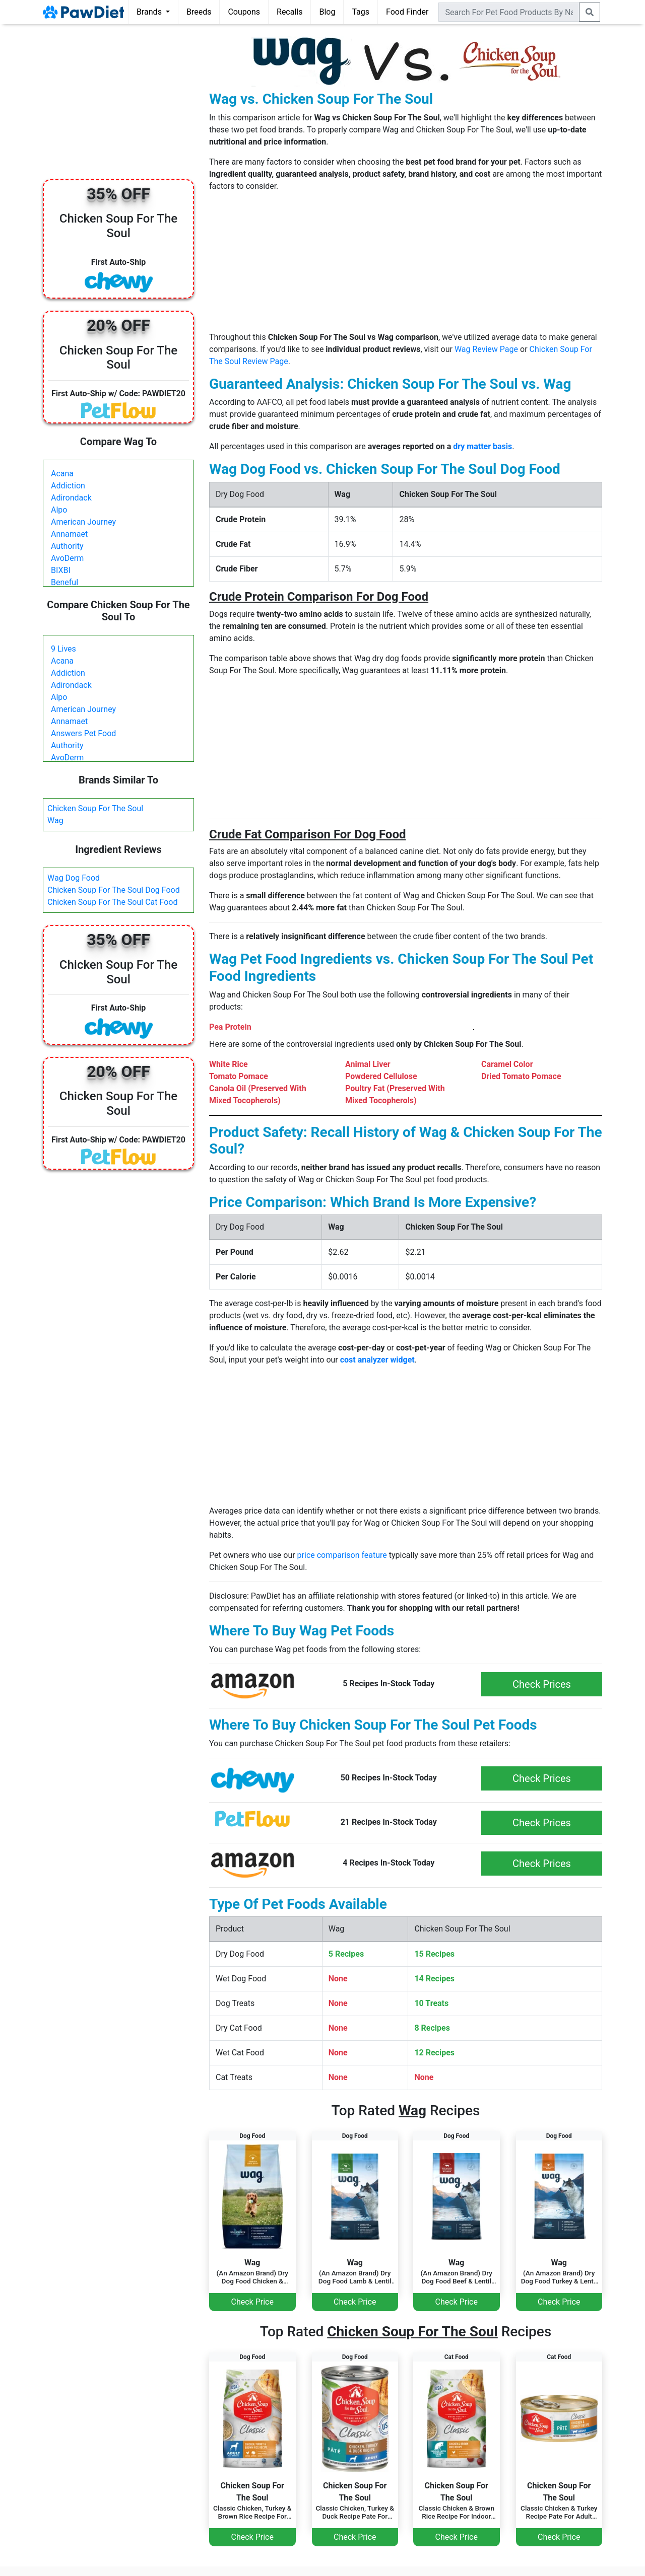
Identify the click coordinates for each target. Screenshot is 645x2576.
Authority (67, 546)
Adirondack (71, 498)
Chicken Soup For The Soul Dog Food (113, 890)
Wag (55, 820)
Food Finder (407, 12)
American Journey (83, 522)
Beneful (64, 582)
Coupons (244, 12)
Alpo (59, 510)
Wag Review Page (486, 349)
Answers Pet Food (83, 733)
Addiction (68, 485)
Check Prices (541, 1684)
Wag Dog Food (73, 878)
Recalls (289, 12)
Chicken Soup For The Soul (95, 808)
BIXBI (61, 570)
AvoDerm (67, 558)
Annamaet (69, 534)
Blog (327, 12)
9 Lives (63, 649)
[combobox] (508, 12)
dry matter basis (482, 446)
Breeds (199, 12)
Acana (62, 473)
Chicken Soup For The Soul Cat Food (112, 902)
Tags (360, 12)
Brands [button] (150, 12)
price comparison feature (342, 1555)
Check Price (252, 2302)
